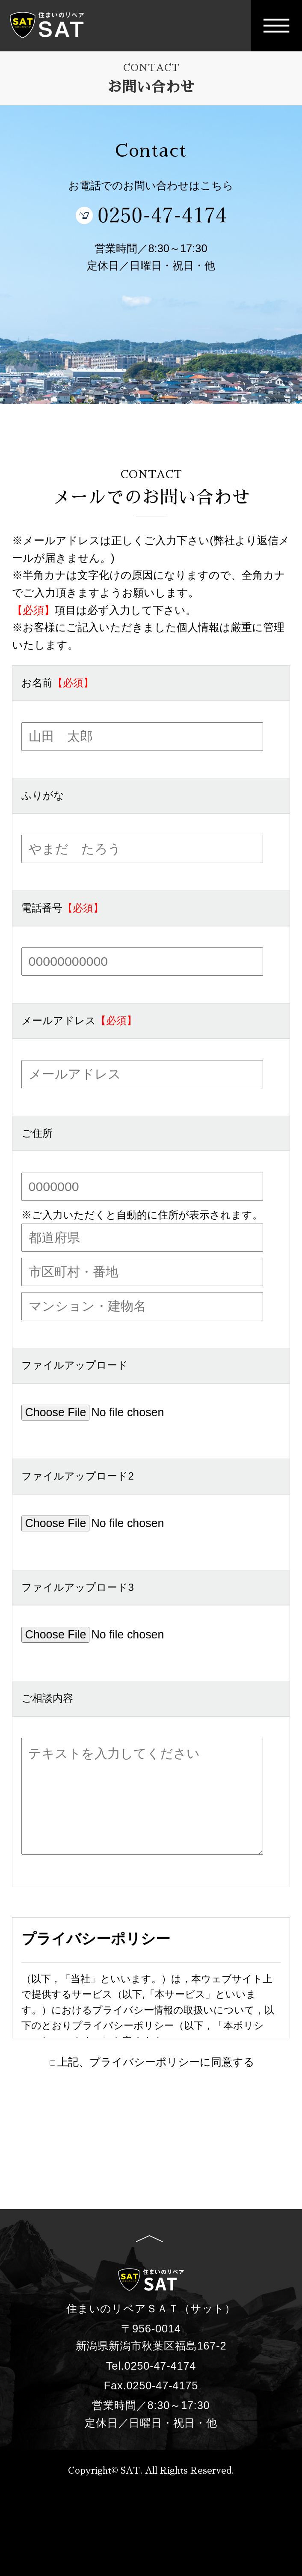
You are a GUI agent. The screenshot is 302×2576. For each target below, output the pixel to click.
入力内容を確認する (151, 2110)
